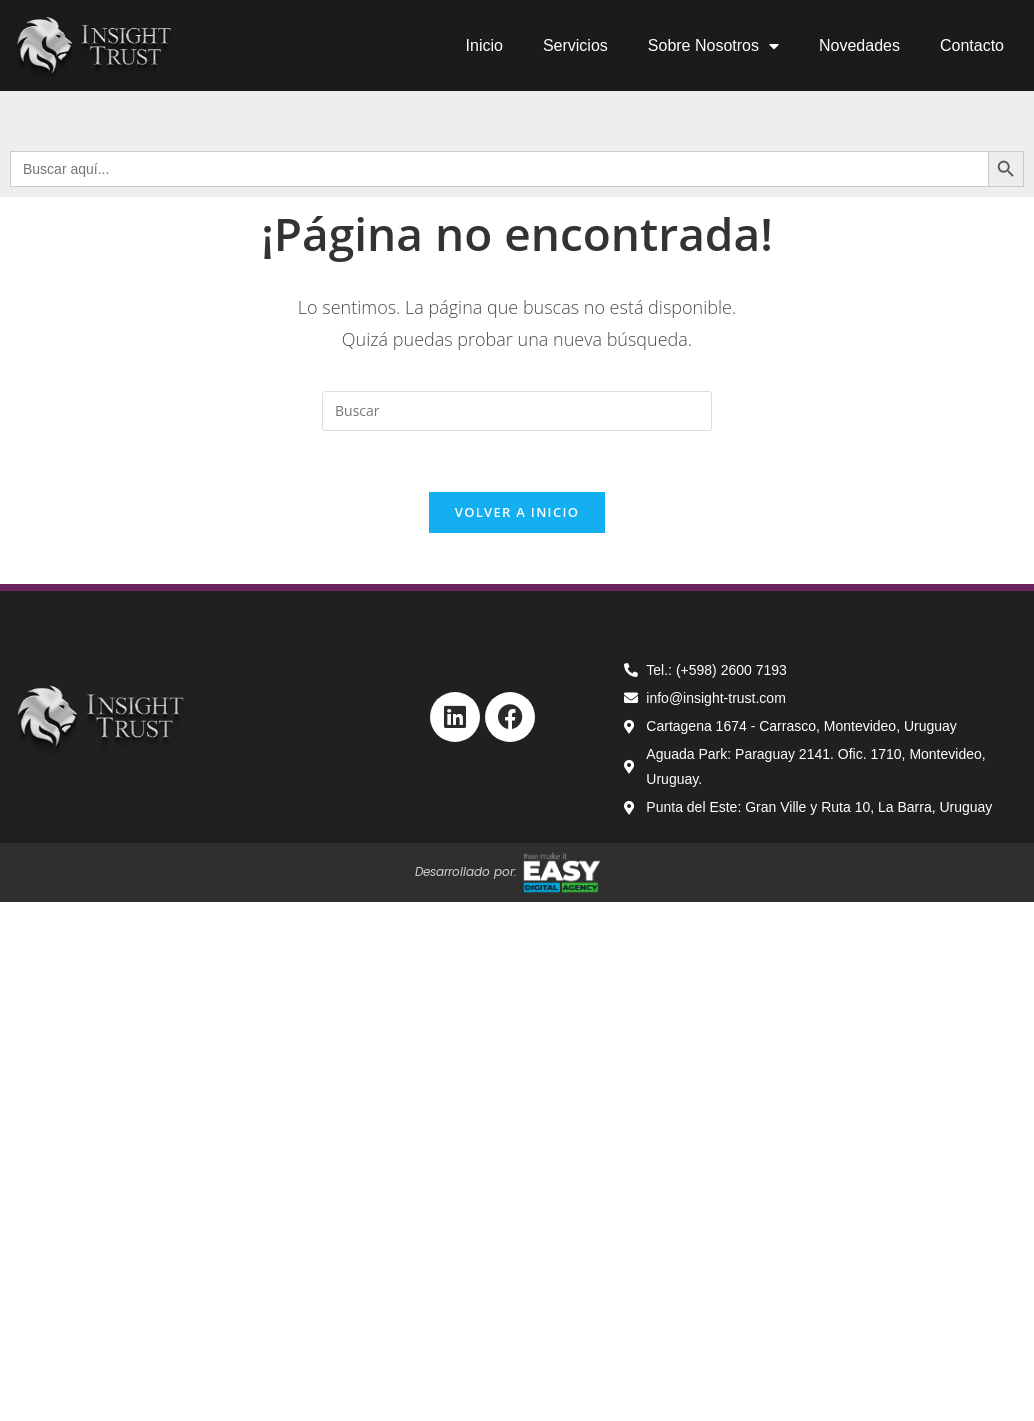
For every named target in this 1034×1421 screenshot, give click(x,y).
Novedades (859, 45)
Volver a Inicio (517, 512)
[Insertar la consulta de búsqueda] (517, 411)
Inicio (484, 45)
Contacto (972, 45)
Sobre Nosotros (713, 46)
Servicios (575, 45)
